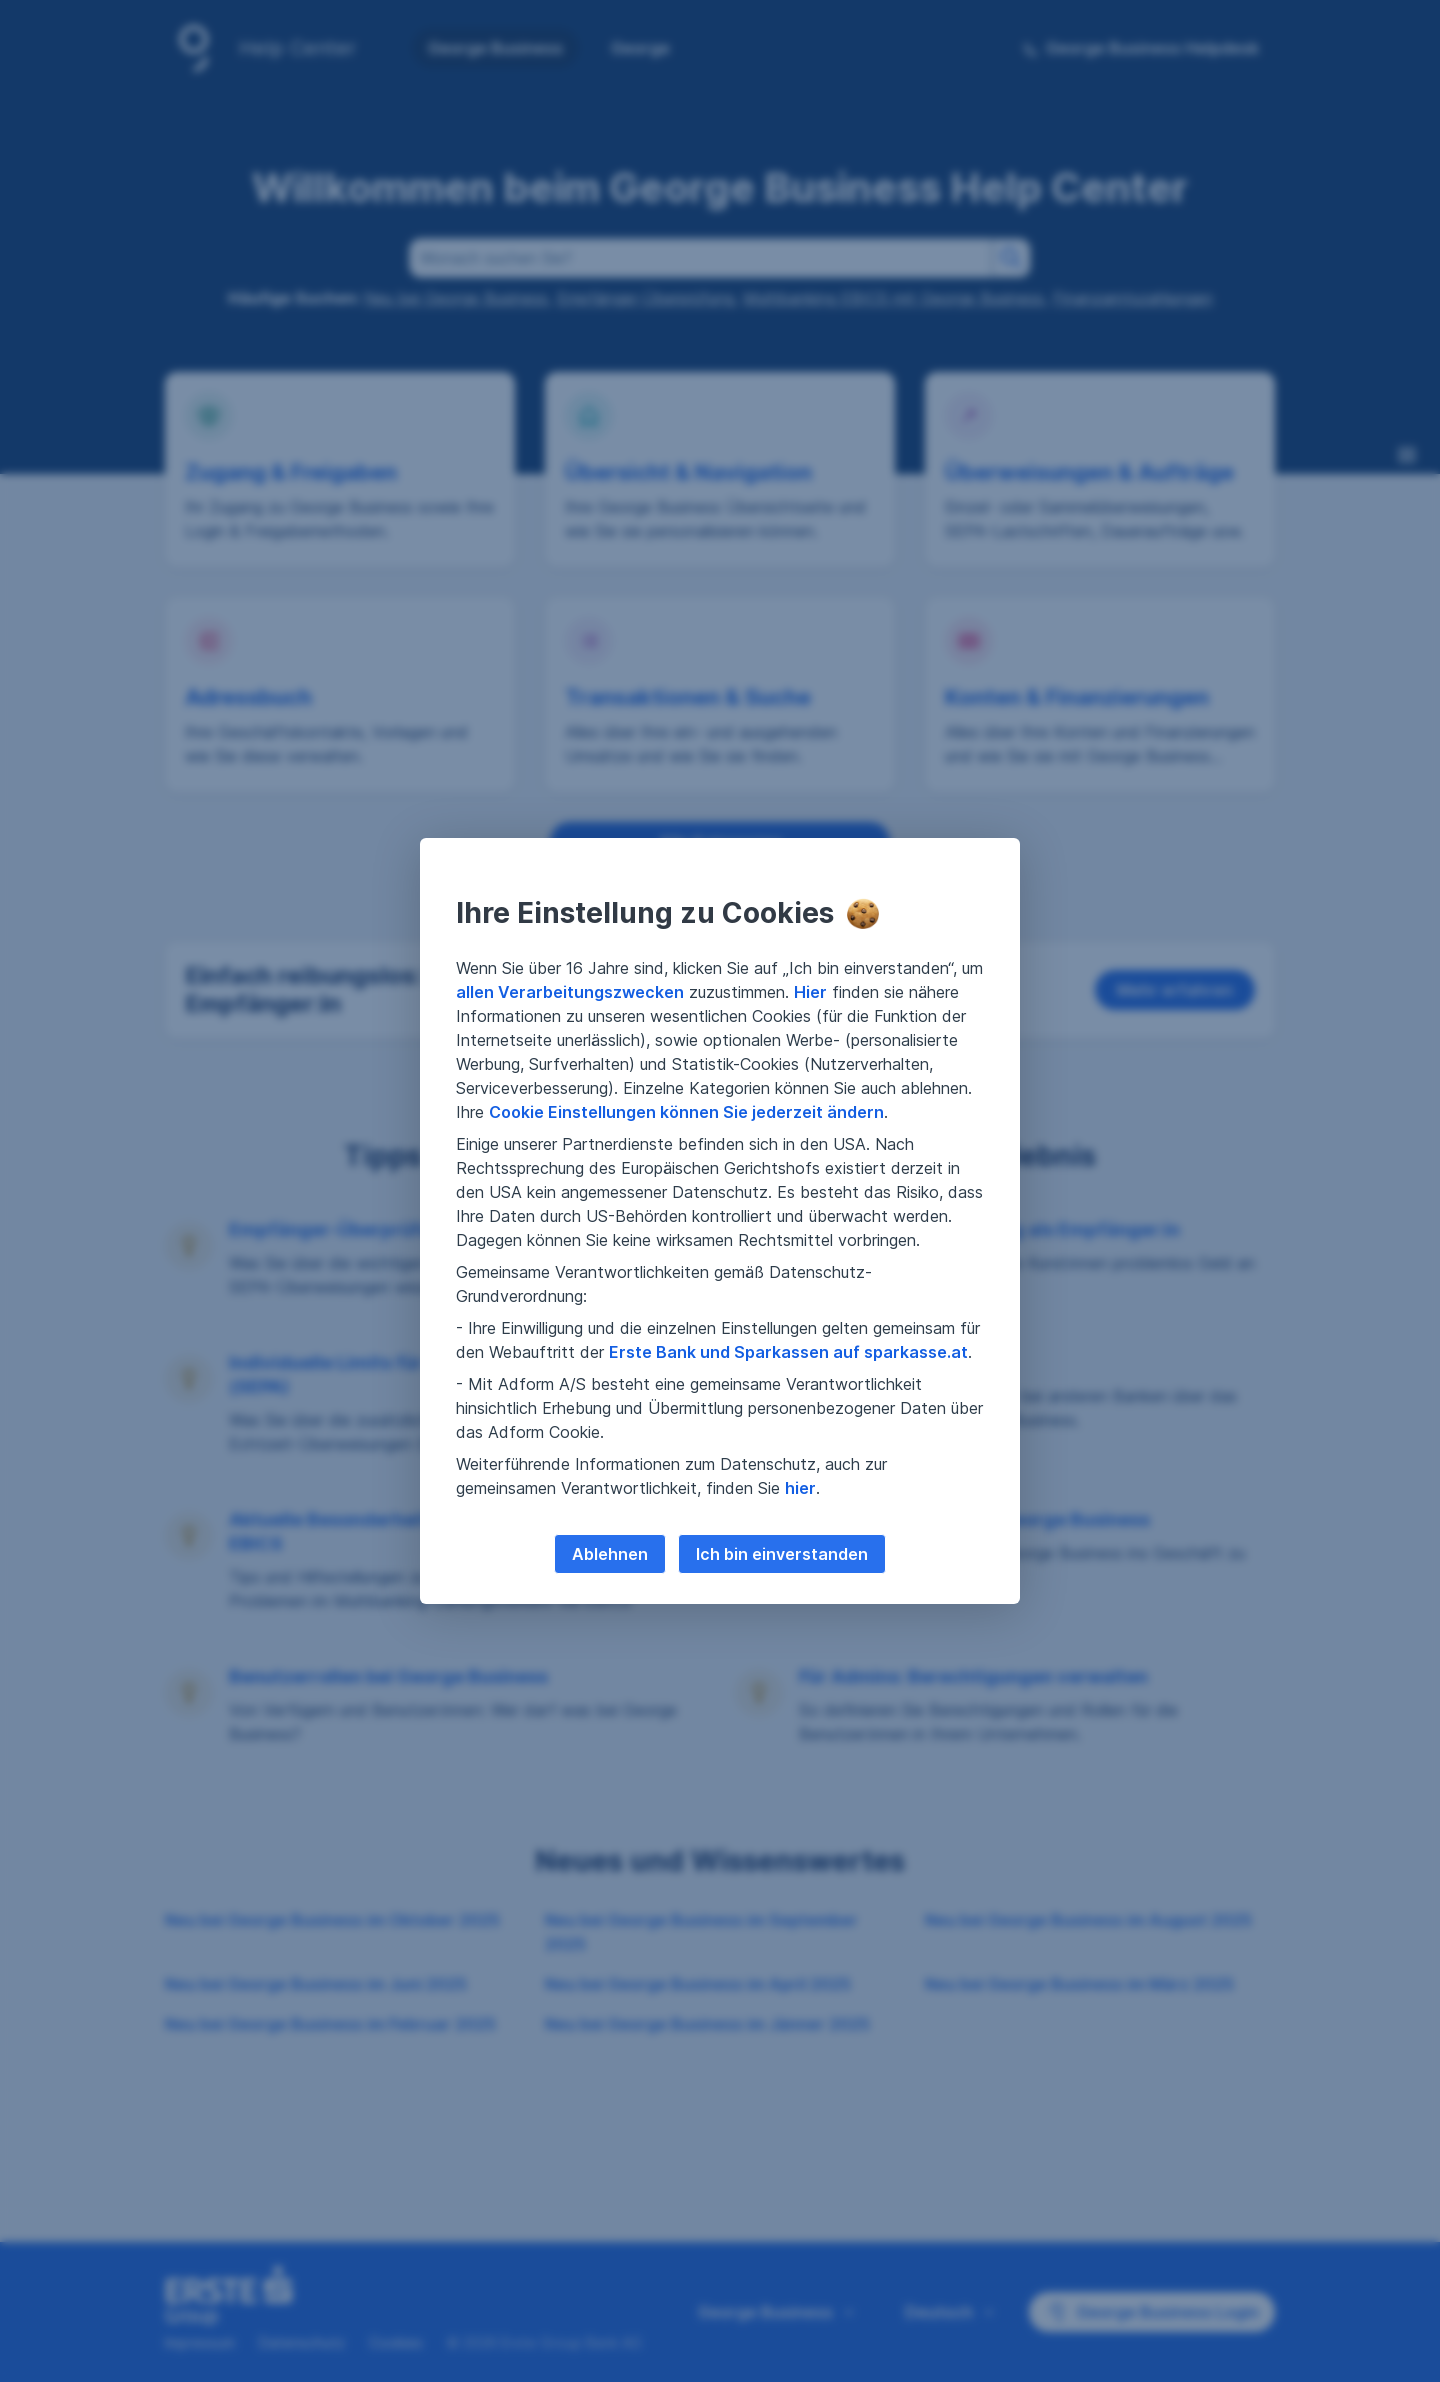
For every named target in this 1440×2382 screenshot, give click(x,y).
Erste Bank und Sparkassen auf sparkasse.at (788, 1352)
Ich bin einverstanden (782, 1554)
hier (800, 1488)
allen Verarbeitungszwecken (570, 992)
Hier (810, 992)
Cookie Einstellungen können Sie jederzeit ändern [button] (686, 1112)
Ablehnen (610, 1554)
